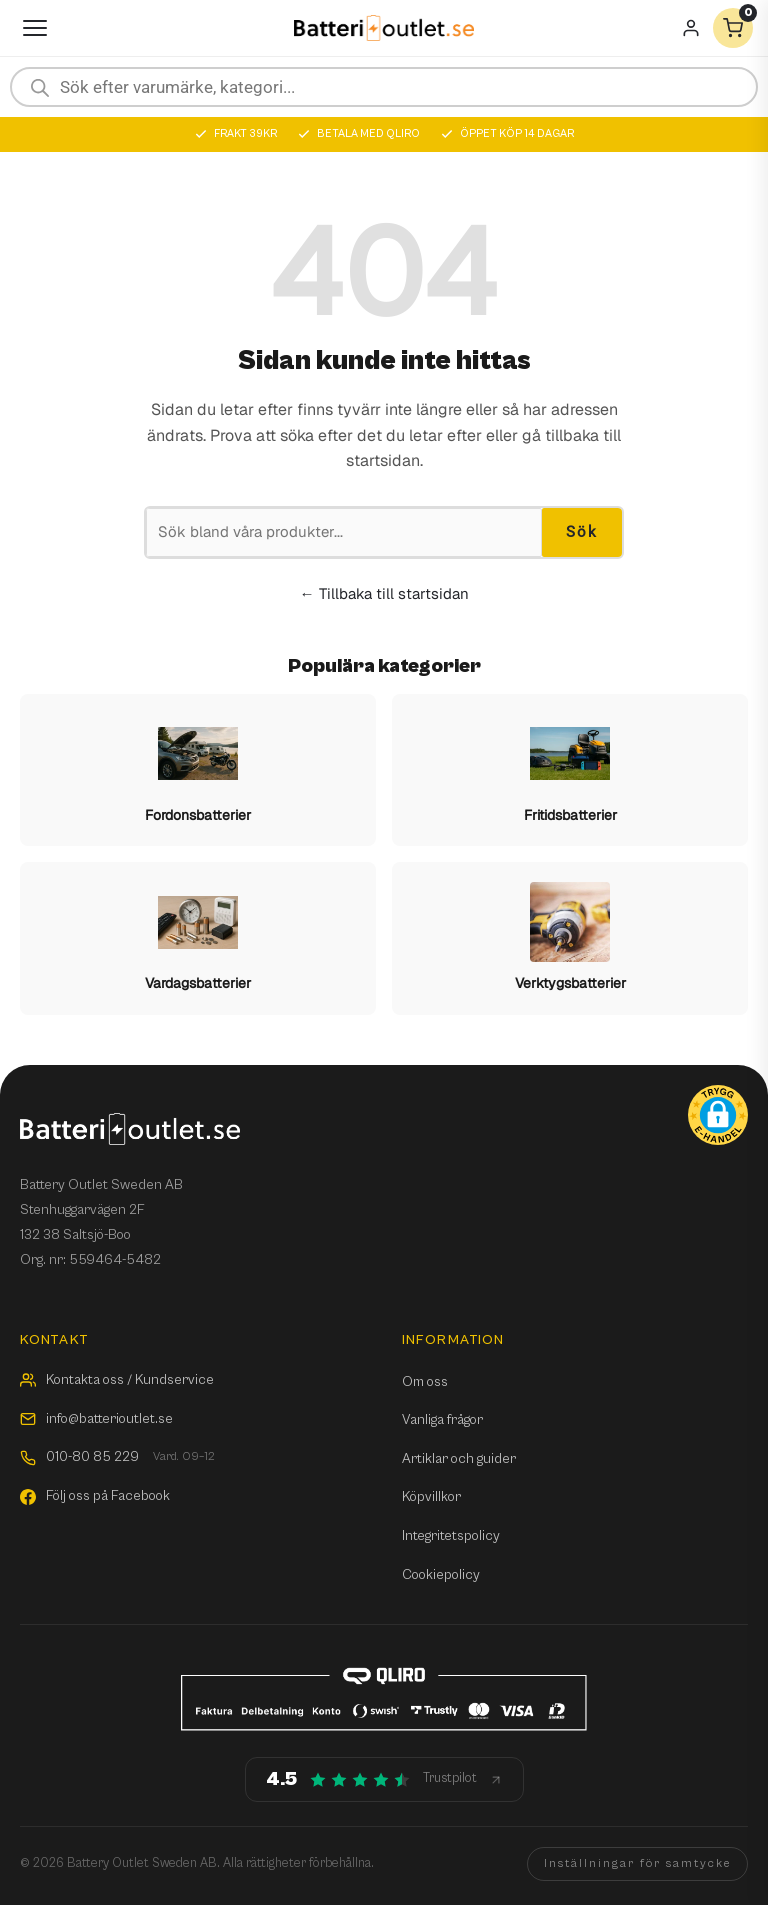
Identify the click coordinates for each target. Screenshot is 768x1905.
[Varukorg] (733, 28)
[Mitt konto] (691, 28)
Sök (582, 532)
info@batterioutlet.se (96, 1419)
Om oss (425, 1382)
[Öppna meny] (35, 28)
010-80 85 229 (117, 1457)
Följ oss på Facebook (95, 1496)
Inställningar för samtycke (637, 1863)
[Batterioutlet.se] (384, 28)
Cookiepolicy (441, 1575)
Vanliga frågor (442, 1420)
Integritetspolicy (451, 1536)
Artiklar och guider (459, 1459)
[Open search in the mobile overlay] (384, 87)
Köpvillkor (431, 1497)
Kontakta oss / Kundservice (117, 1380)
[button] (718, 1115)
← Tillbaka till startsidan (384, 593)
